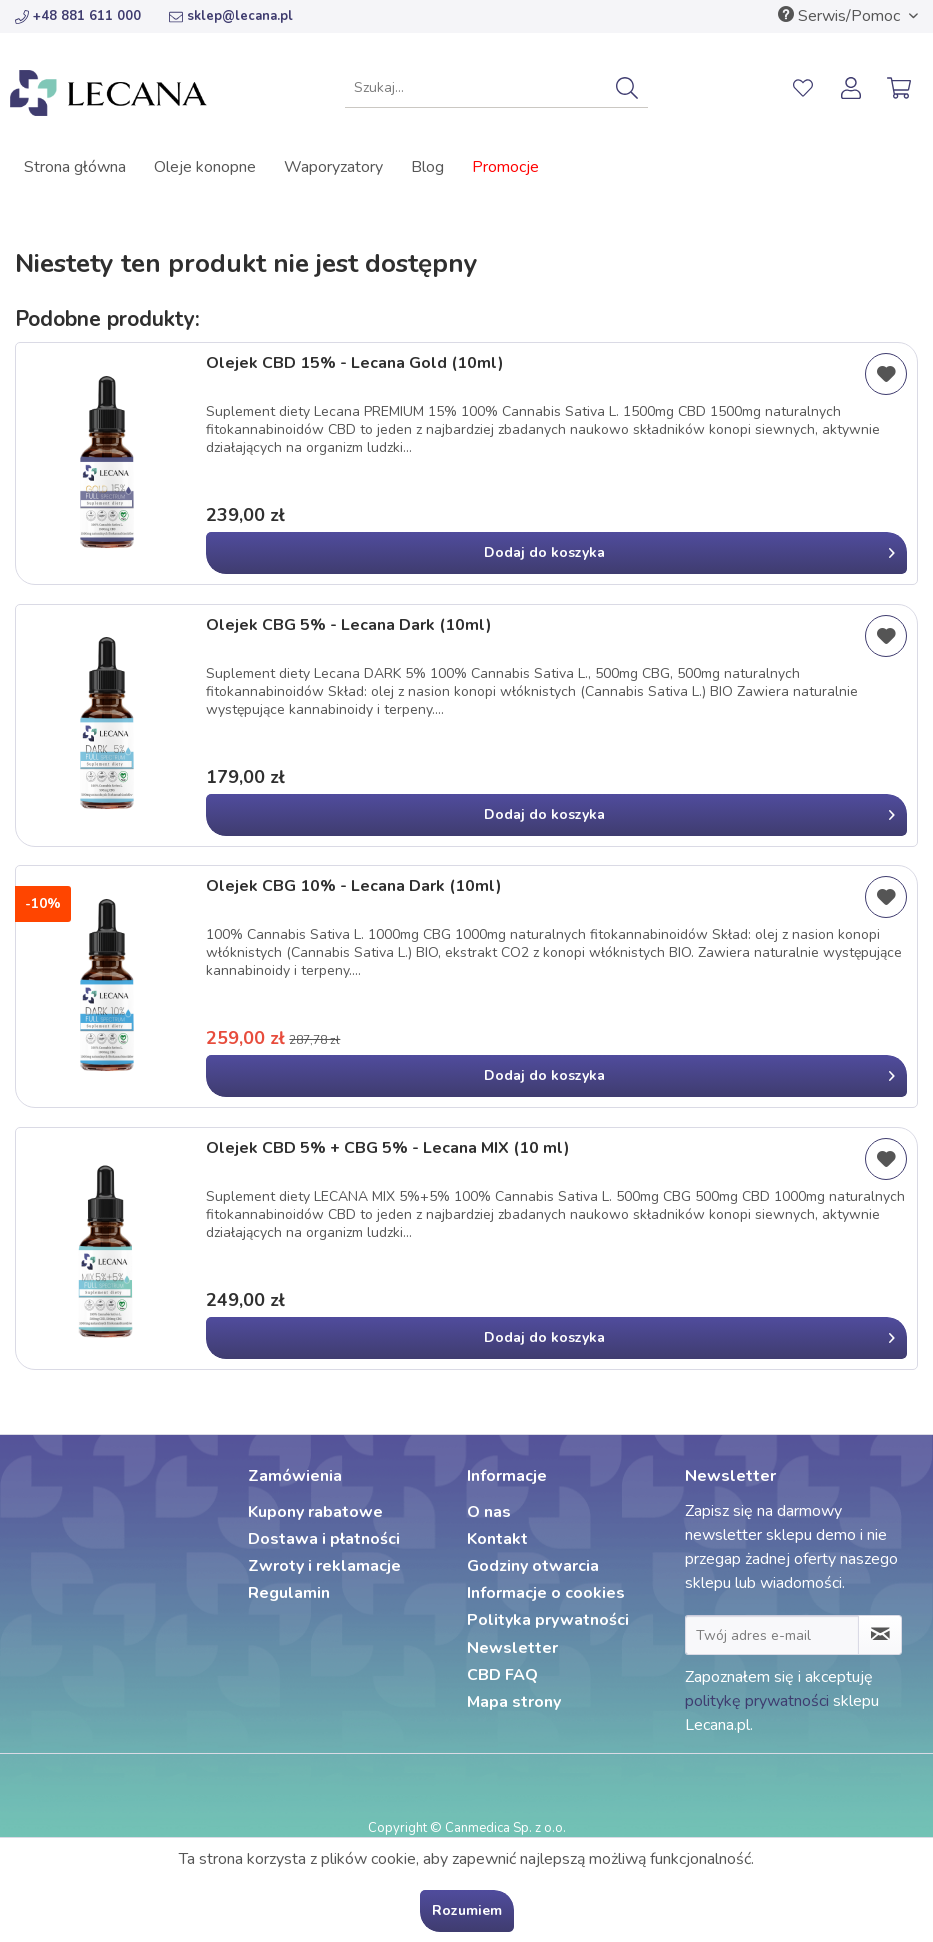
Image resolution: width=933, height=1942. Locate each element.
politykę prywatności (757, 1701)
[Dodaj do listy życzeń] (886, 374)
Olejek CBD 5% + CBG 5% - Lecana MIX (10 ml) (388, 1148)
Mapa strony (514, 1702)
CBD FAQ (502, 1675)
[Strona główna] (75, 167)
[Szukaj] (627, 88)
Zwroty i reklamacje (324, 1566)
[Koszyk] (901, 88)
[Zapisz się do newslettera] (880, 1635)
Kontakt (497, 1539)
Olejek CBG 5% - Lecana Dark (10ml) (349, 625)
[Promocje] (505, 167)
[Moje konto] (852, 88)
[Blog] (427, 167)
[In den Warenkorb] (556, 553)
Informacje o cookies (546, 1593)
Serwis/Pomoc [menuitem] (841, 16)
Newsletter (512, 1648)
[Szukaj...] (496, 88)
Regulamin (289, 1593)
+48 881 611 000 (78, 16)
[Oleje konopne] (205, 167)
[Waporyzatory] (333, 167)
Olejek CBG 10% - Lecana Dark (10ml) (354, 886)
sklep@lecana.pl (231, 16)
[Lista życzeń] (803, 88)
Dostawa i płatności (324, 1539)
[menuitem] (496, 88)
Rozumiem (467, 1910)
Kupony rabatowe (315, 1512)
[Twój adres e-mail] (772, 1635)
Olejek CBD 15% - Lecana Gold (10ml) (355, 363)
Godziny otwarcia (533, 1566)
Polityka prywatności (548, 1620)
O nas (489, 1512)
